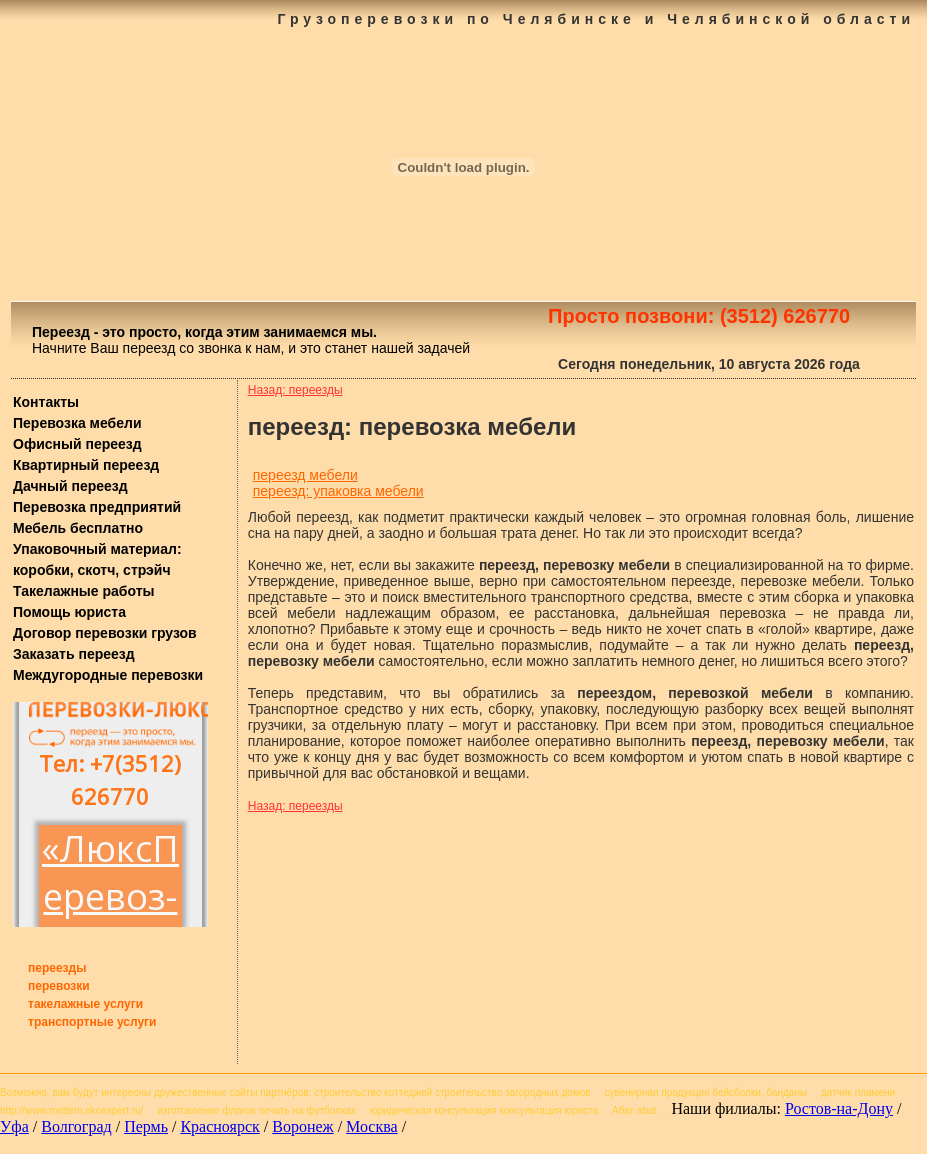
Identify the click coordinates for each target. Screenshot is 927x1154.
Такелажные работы (83, 591)
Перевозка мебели (77, 423)
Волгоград (76, 1126)
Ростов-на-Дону (839, 1108)
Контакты (46, 402)
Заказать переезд (74, 654)
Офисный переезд (77, 444)
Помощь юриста (69, 612)
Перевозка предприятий (97, 507)
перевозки (59, 986)
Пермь (146, 1126)
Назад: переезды (295, 390)
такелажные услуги (85, 1004)
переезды (57, 968)
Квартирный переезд (86, 465)
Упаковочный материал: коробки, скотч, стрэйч (97, 559)
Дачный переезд (70, 486)
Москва (372, 1126)
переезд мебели (305, 475)
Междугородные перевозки (108, 675)
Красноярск (219, 1126)
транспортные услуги (92, 1022)
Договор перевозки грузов (105, 633)
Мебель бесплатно (78, 528)
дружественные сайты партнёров (231, 1092)
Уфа (14, 1126)
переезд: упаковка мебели (338, 491)
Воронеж (302, 1126)
